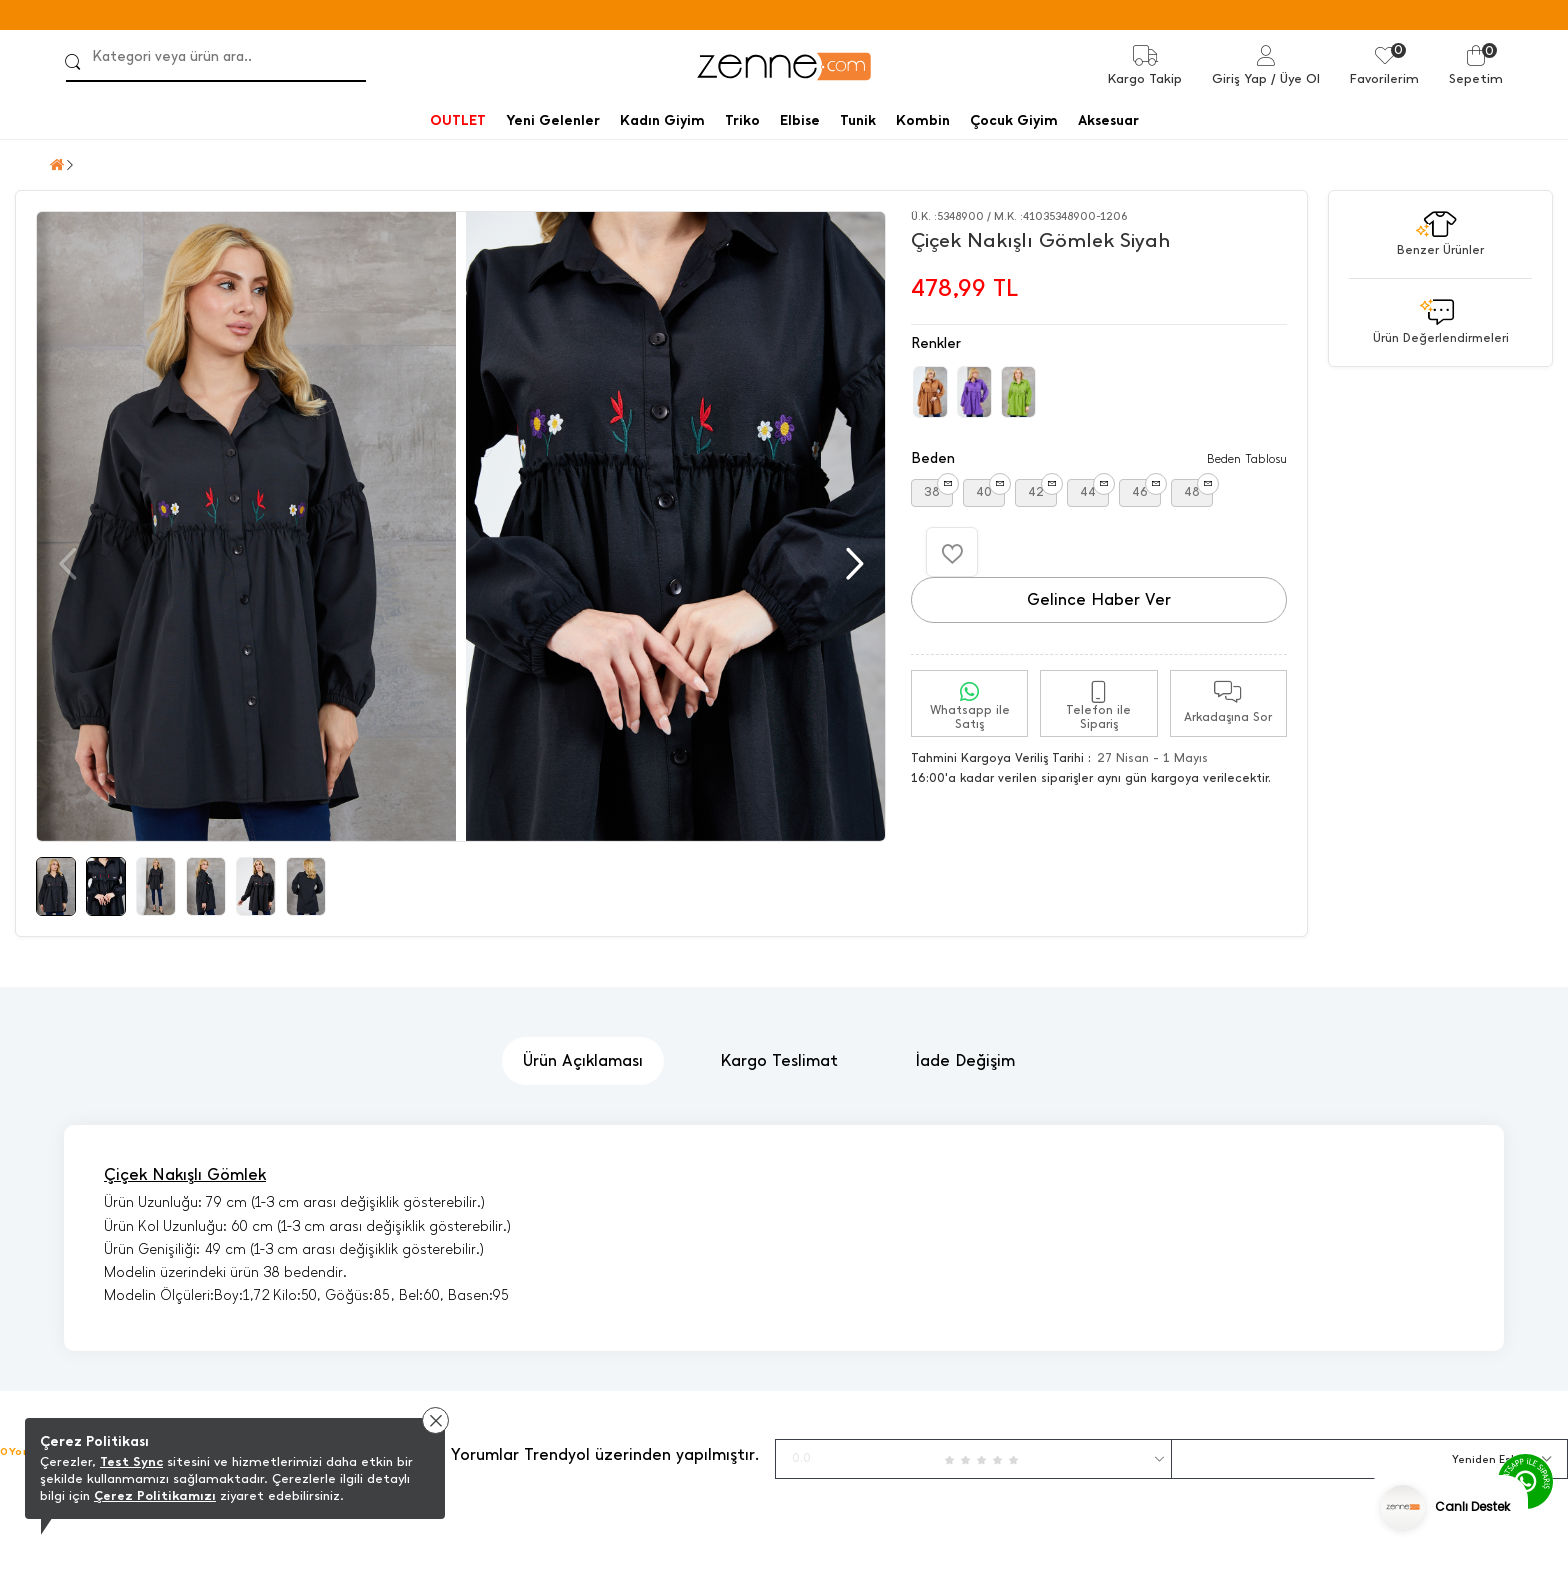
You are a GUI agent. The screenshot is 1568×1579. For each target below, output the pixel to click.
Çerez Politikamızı (155, 1495)
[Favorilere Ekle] (952, 552)
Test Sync (131, 1461)
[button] (852, 564)
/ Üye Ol (1295, 78)
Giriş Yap (1239, 78)
